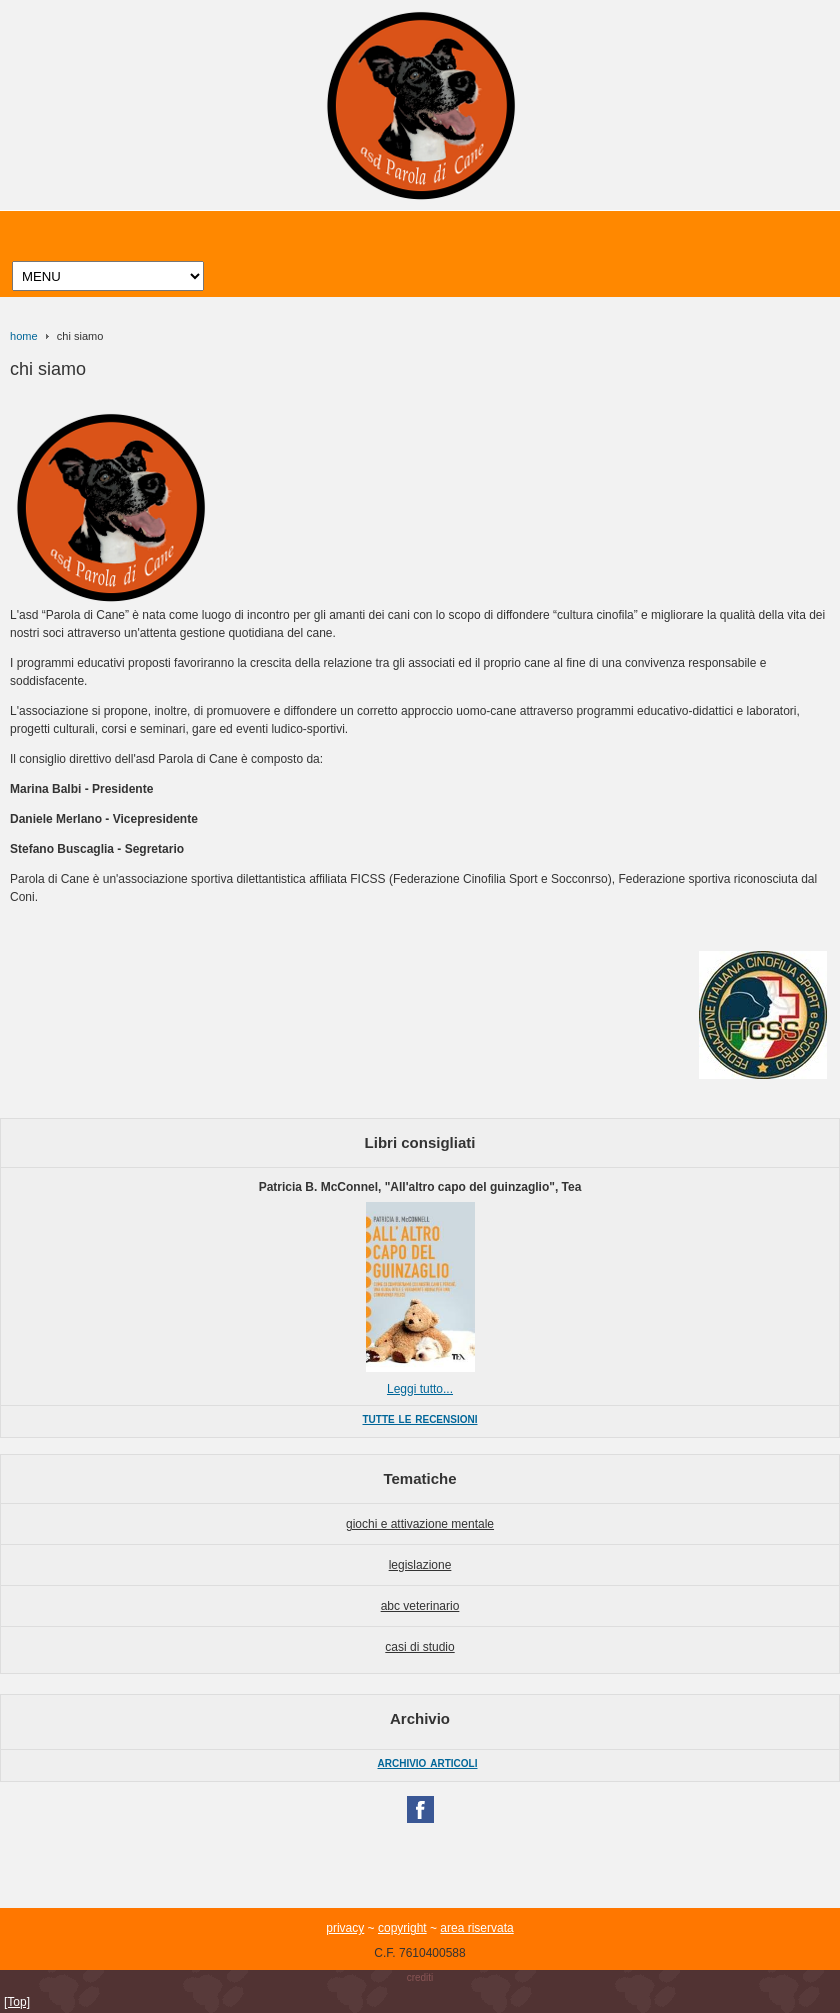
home (24, 336)
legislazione (420, 1565)
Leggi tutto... (420, 1389)
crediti (420, 1977)
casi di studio (419, 1647)
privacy (345, 1928)
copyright (402, 1928)
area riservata (476, 1928)
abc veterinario (420, 1606)
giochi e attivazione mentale (420, 1524)
